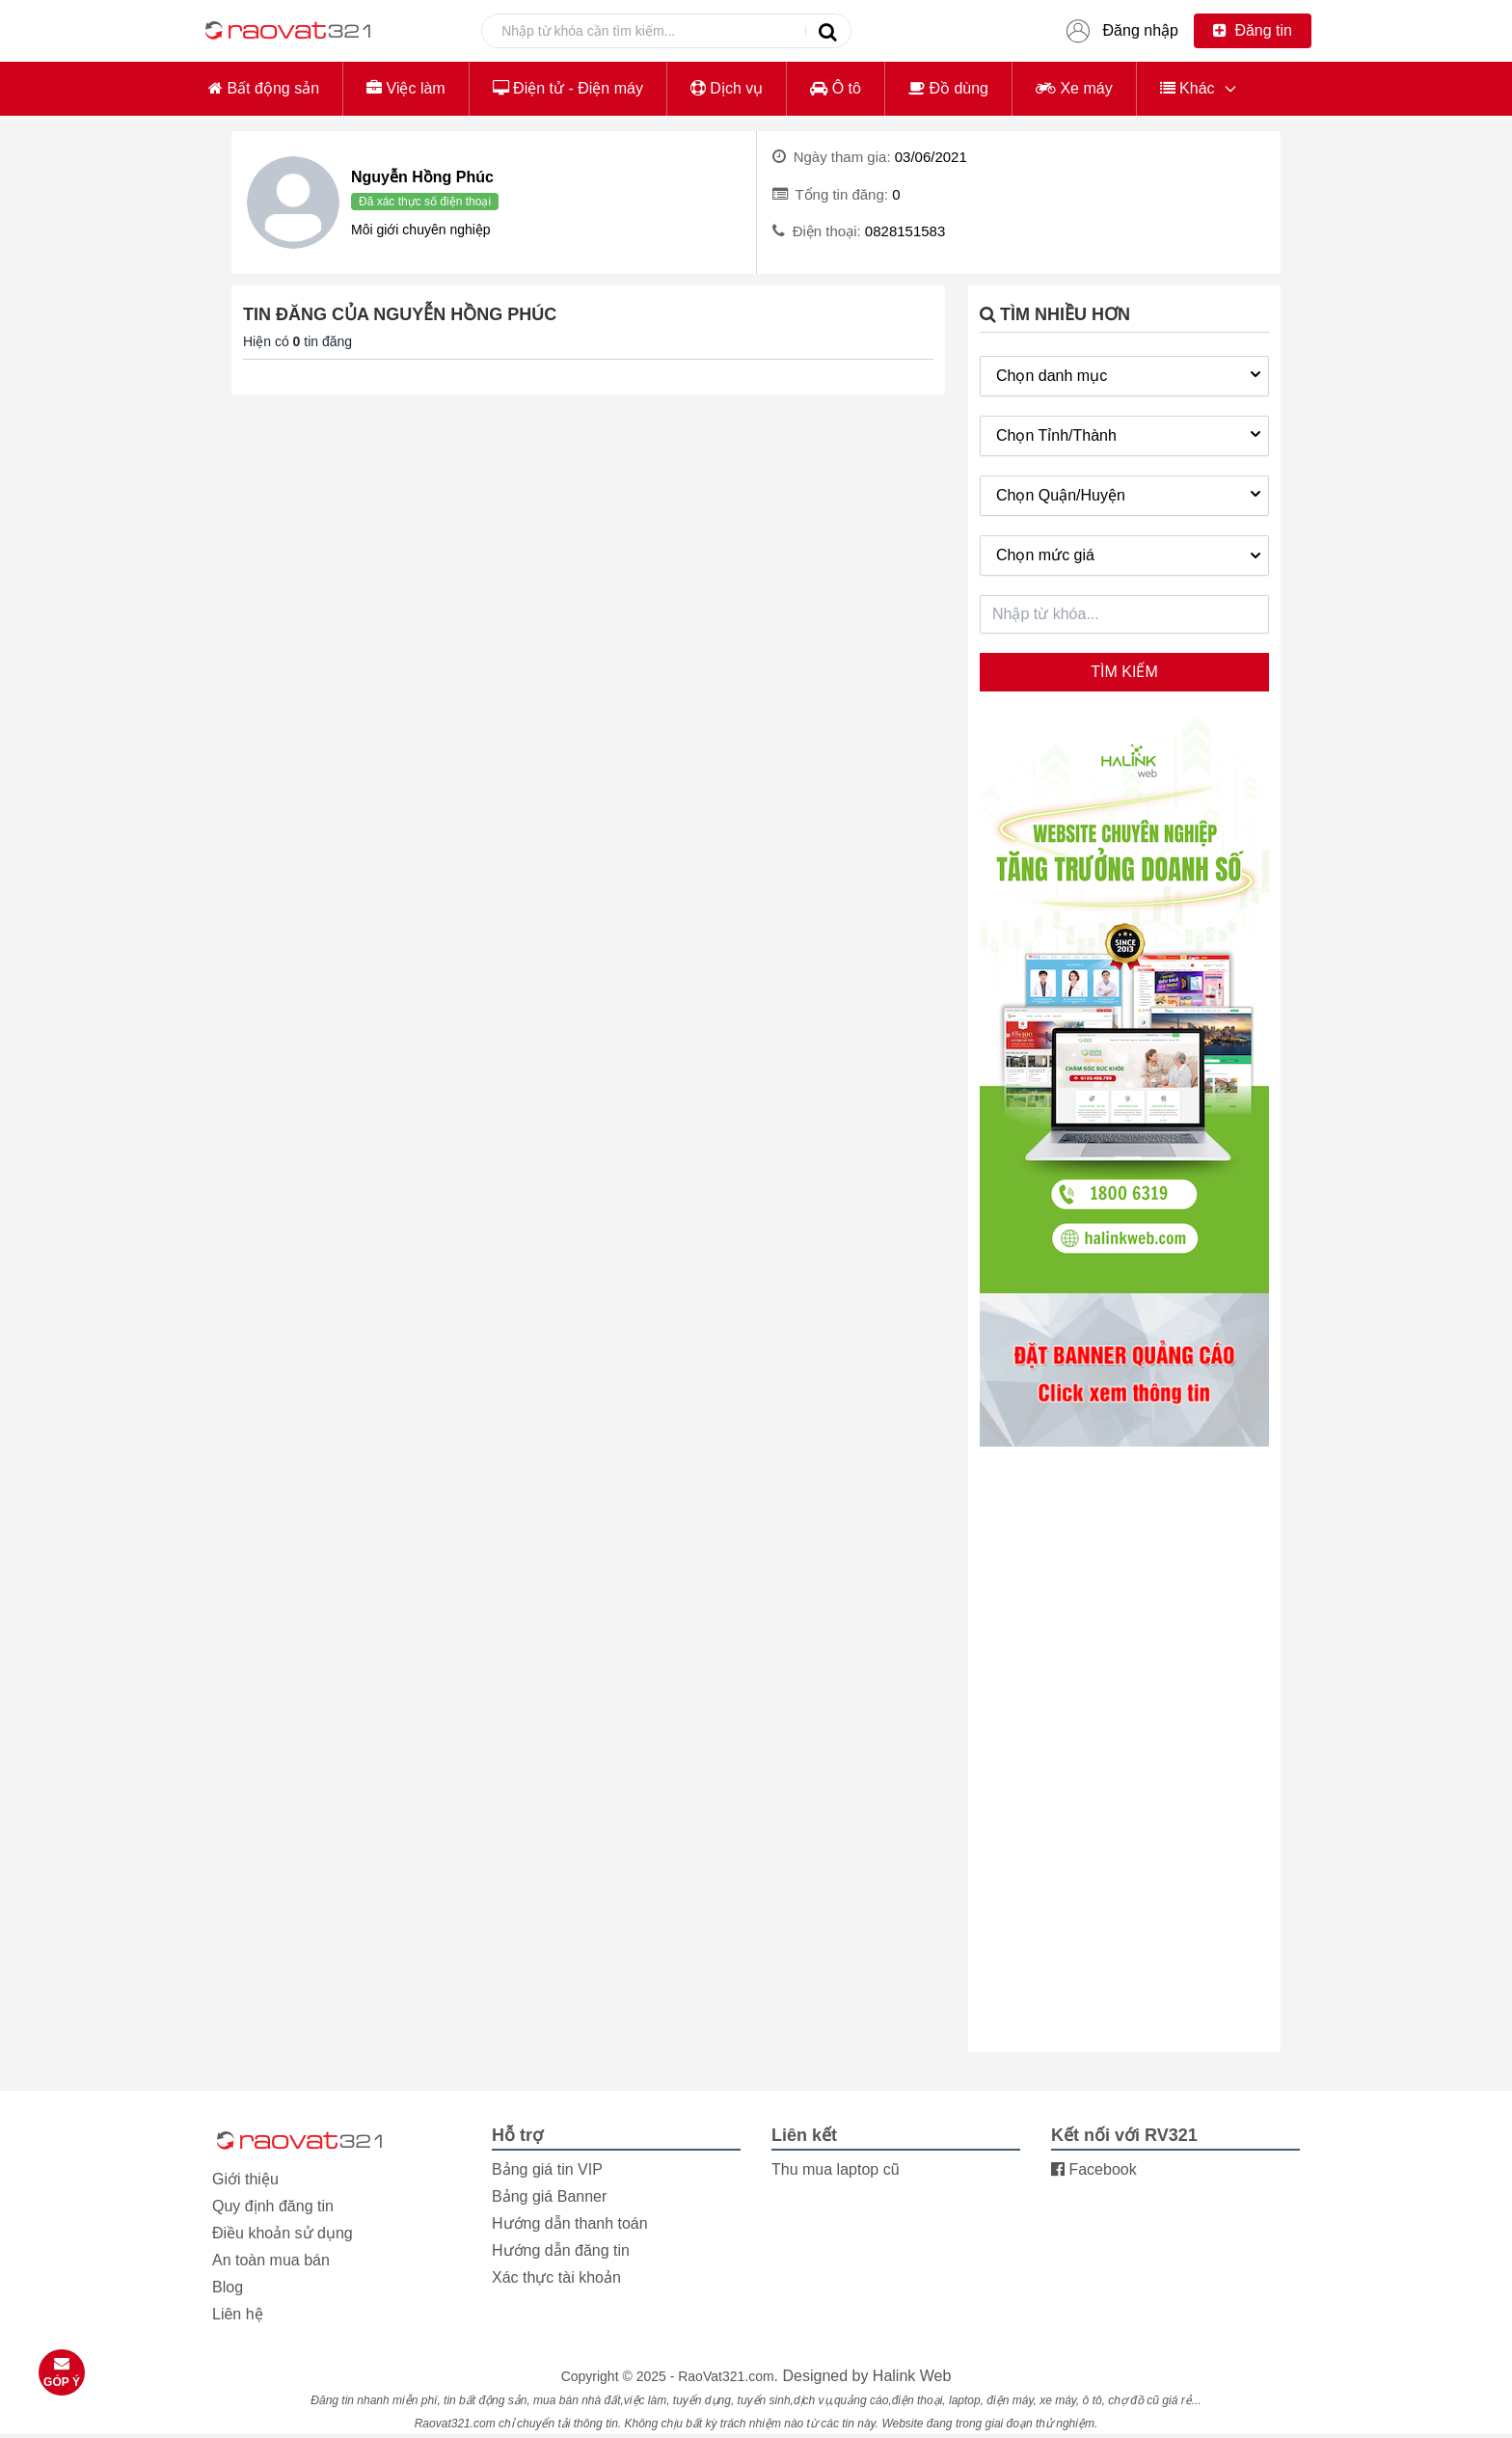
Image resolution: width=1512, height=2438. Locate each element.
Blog (227, 2287)
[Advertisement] (1124, 1751)
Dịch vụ (726, 88)
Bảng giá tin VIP (547, 2169)
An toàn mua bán (271, 2260)
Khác (1187, 88)
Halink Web (912, 2376)
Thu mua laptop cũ (835, 2169)
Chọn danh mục (1130, 374)
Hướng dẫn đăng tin (561, 2250)
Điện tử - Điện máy (568, 88)
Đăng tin (1252, 30)
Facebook (1094, 2169)
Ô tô (835, 88)
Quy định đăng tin (273, 2206)
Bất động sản (263, 88)
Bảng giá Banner (549, 2196)
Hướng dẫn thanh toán (570, 2223)
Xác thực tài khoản (556, 2277)
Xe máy (1074, 88)
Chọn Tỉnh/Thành (1130, 434)
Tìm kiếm (1124, 672)
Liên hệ (237, 2314)
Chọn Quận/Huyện (1130, 493)
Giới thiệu (245, 2179)
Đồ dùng (948, 88)
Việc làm (406, 88)
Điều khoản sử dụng (282, 2233)
